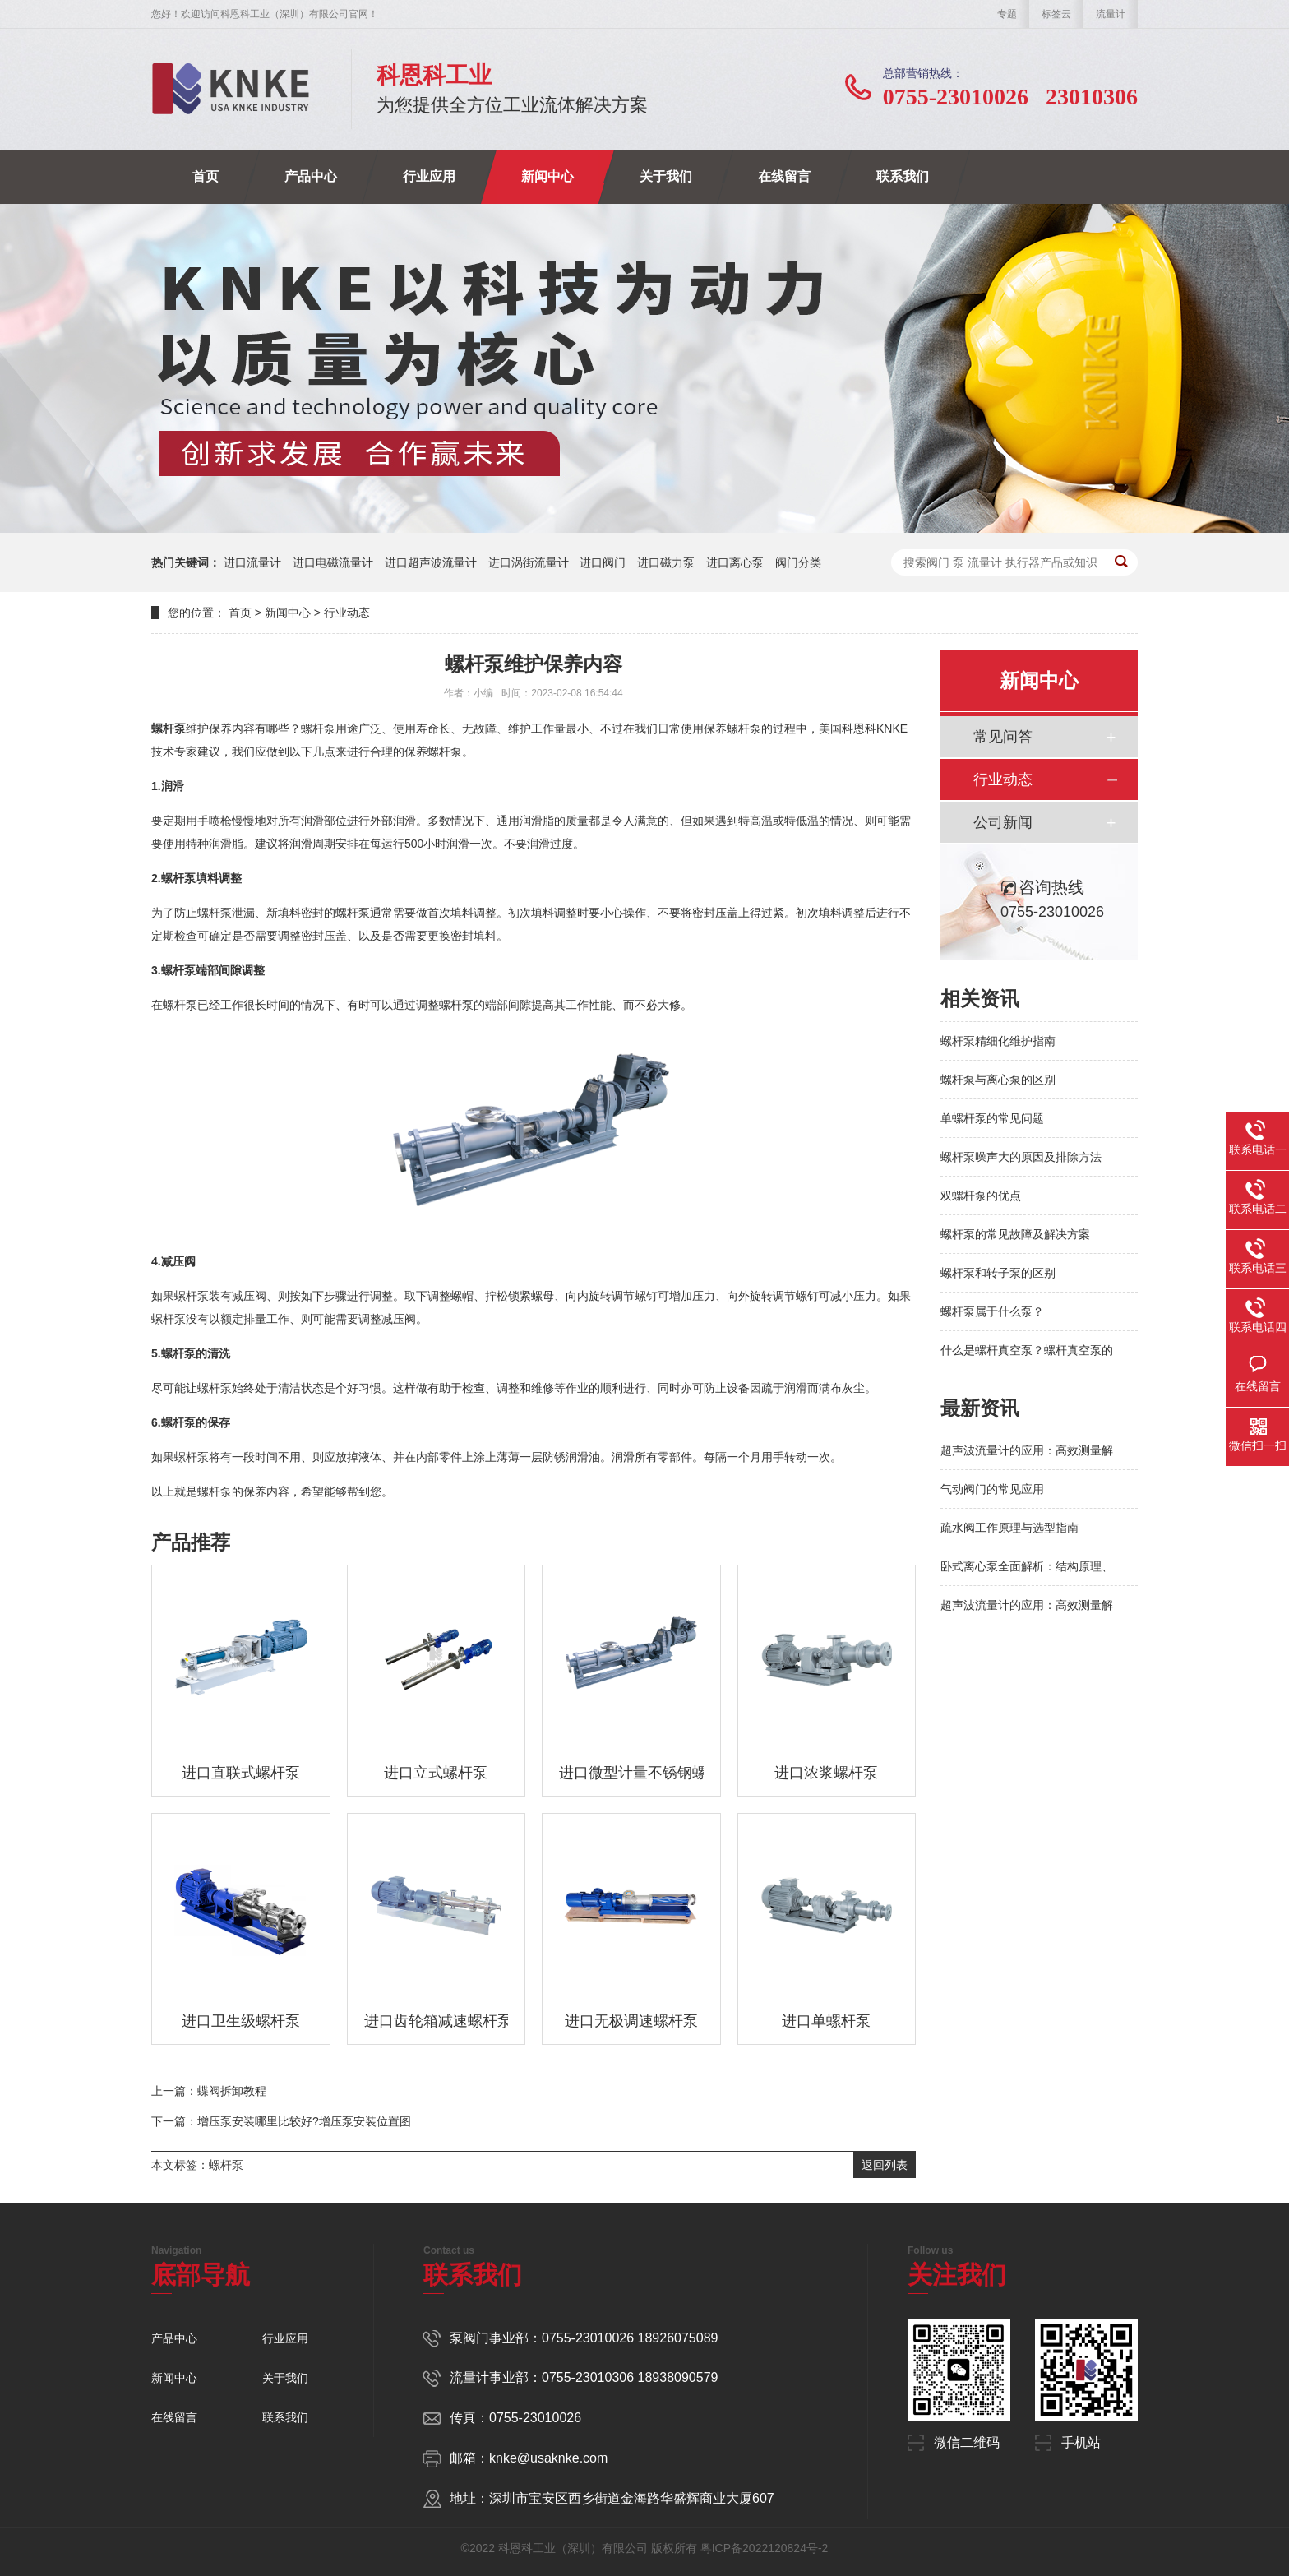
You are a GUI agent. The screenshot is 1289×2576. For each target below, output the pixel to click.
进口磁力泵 (666, 562)
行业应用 (429, 176)
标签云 (1056, 14)
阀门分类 (798, 562)
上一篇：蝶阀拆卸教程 (208, 2090)
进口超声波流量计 (431, 562)
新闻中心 (547, 176)
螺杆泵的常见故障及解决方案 (1015, 1234)
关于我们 (666, 176)
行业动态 (347, 612)
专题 (1007, 14)
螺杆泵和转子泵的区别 (998, 1272)
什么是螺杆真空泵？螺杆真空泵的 (1026, 1350)
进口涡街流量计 (528, 562)
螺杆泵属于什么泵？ (992, 1311)
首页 (205, 176)
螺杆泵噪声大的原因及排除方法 (1021, 1156)
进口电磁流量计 (333, 562)
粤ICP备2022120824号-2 (764, 2548)
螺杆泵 (226, 2164)
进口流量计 (252, 562)
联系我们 (902, 176)
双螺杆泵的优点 (980, 1195)
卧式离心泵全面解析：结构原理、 (1026, 1566)
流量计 (1110, 14)
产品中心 (310, 176)
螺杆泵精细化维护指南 (998, 1041)
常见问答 (1003, 736)
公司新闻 (1003, 822)
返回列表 (885, 2164)
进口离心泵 (735, 562)
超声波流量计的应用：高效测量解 (1026, 1450)
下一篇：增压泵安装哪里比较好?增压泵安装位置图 (281, 2121)
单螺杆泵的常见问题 (992, 1118)
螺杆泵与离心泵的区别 (998, 1079)
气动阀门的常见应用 (992, 1489)
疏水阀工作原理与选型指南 (1009, 1527)
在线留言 (784, 176)
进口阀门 (603, 562)
